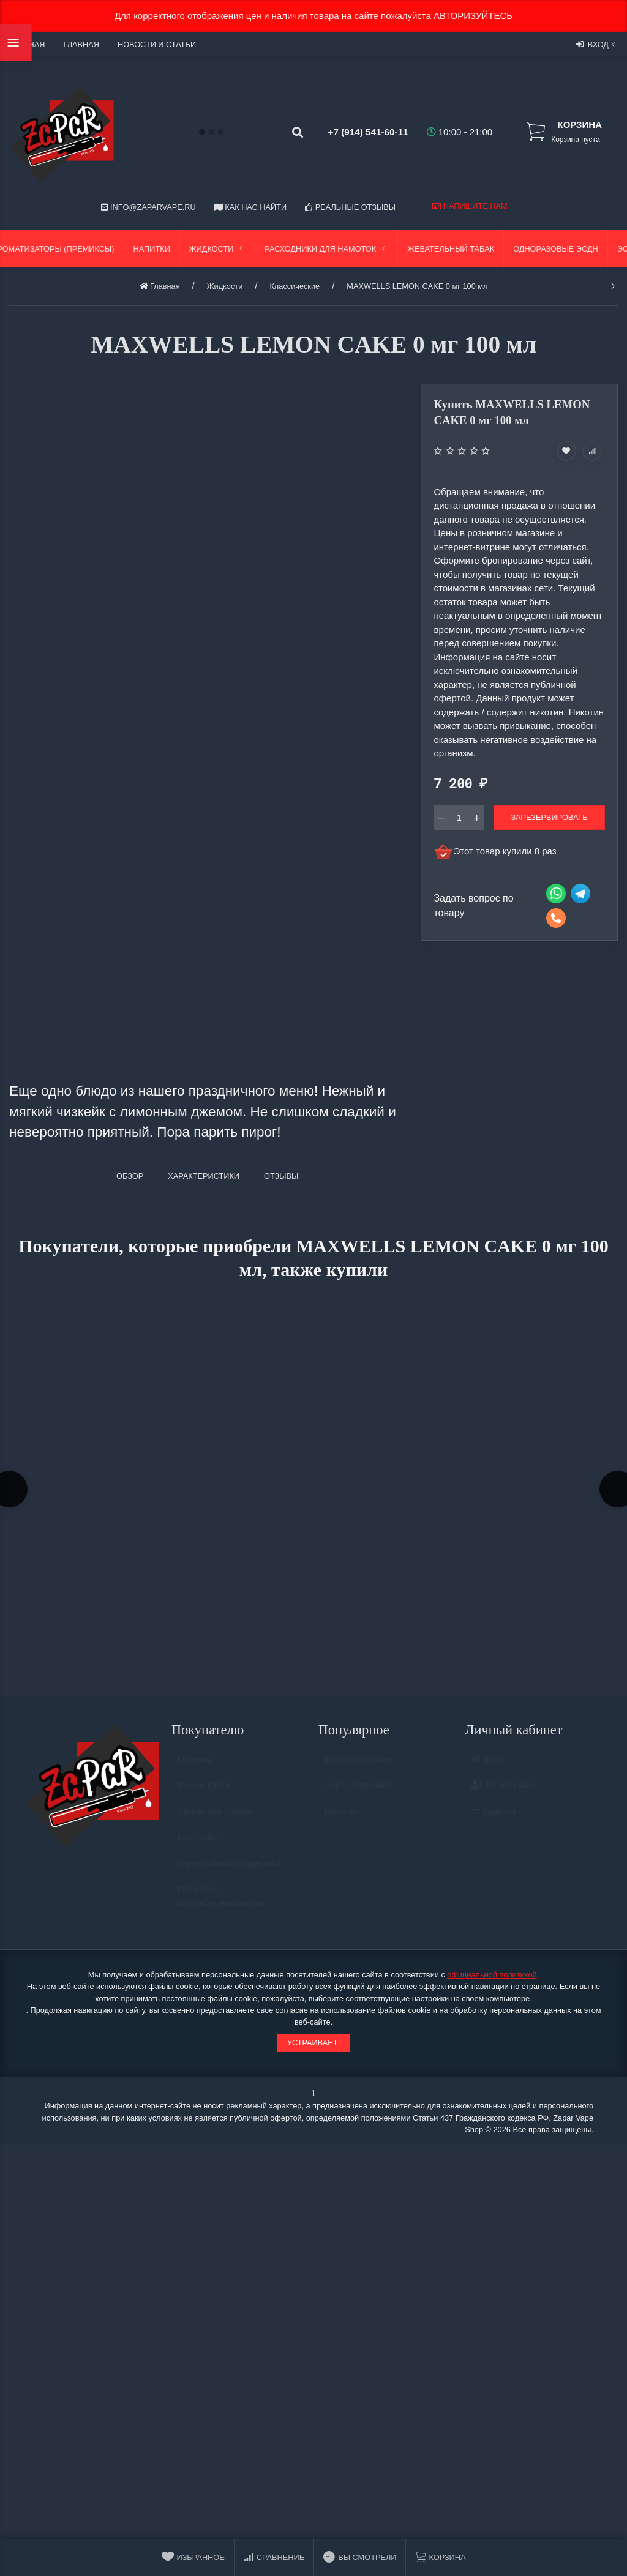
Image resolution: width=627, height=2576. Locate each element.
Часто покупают (358, 1794)
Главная (81, 44)
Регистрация (505, 1794)
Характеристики (203, 1176)
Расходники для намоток (326, 248)
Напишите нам (469, 206)
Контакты (197, 1846)
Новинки (343, 1820)
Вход (597, 44)
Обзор (129, 1176)
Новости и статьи (157, 44)
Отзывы (194, 1768)
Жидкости (217, 248)
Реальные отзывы (350, 207)
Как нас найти (250, 207)
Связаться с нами (215, 1820)
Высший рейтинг (360, 1768)
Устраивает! (313, 2046)
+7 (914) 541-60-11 (359, 131)
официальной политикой (491, 1978)
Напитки (151, 248)
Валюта (493, 1820)
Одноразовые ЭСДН (555, 248)
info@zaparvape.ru (148, 207)
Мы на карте (204, 1794)
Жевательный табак (450, 248)
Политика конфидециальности (221, 1905)
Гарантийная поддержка (229, 1872)
